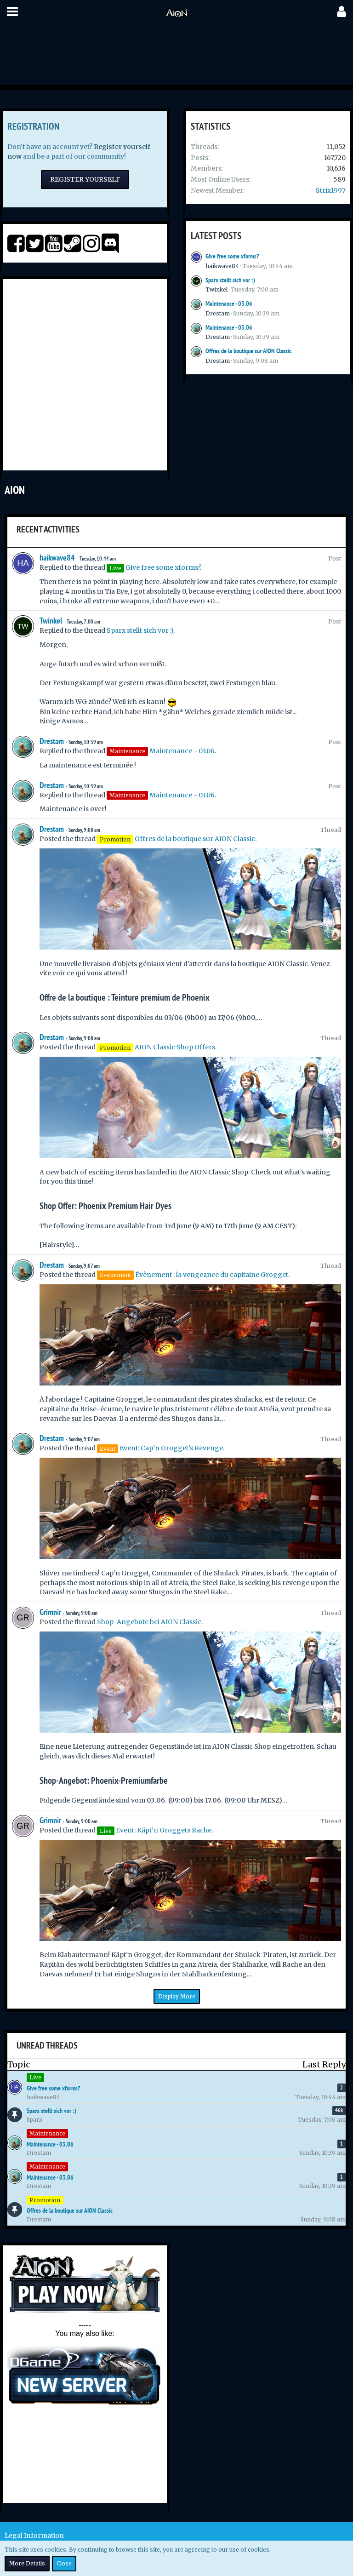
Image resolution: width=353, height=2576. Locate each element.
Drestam (217, 313)
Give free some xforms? (232, 256)
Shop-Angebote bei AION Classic (149, 1622)
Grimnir (50, 1612)
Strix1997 (331, 190)
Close (64, 2563)
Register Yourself (85, 179)
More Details (27, 2563)
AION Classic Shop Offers (175, 1047)
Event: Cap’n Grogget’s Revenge (171, 1448)
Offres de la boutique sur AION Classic (248, 351)
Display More (176, 1996)
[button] (12, 11)
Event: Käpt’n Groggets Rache (163, 1830)
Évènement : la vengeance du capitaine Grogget (211, 1275)
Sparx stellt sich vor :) (230, 280)
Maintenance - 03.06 (228, 303)
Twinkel (216, 289)
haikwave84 (222, 266)
